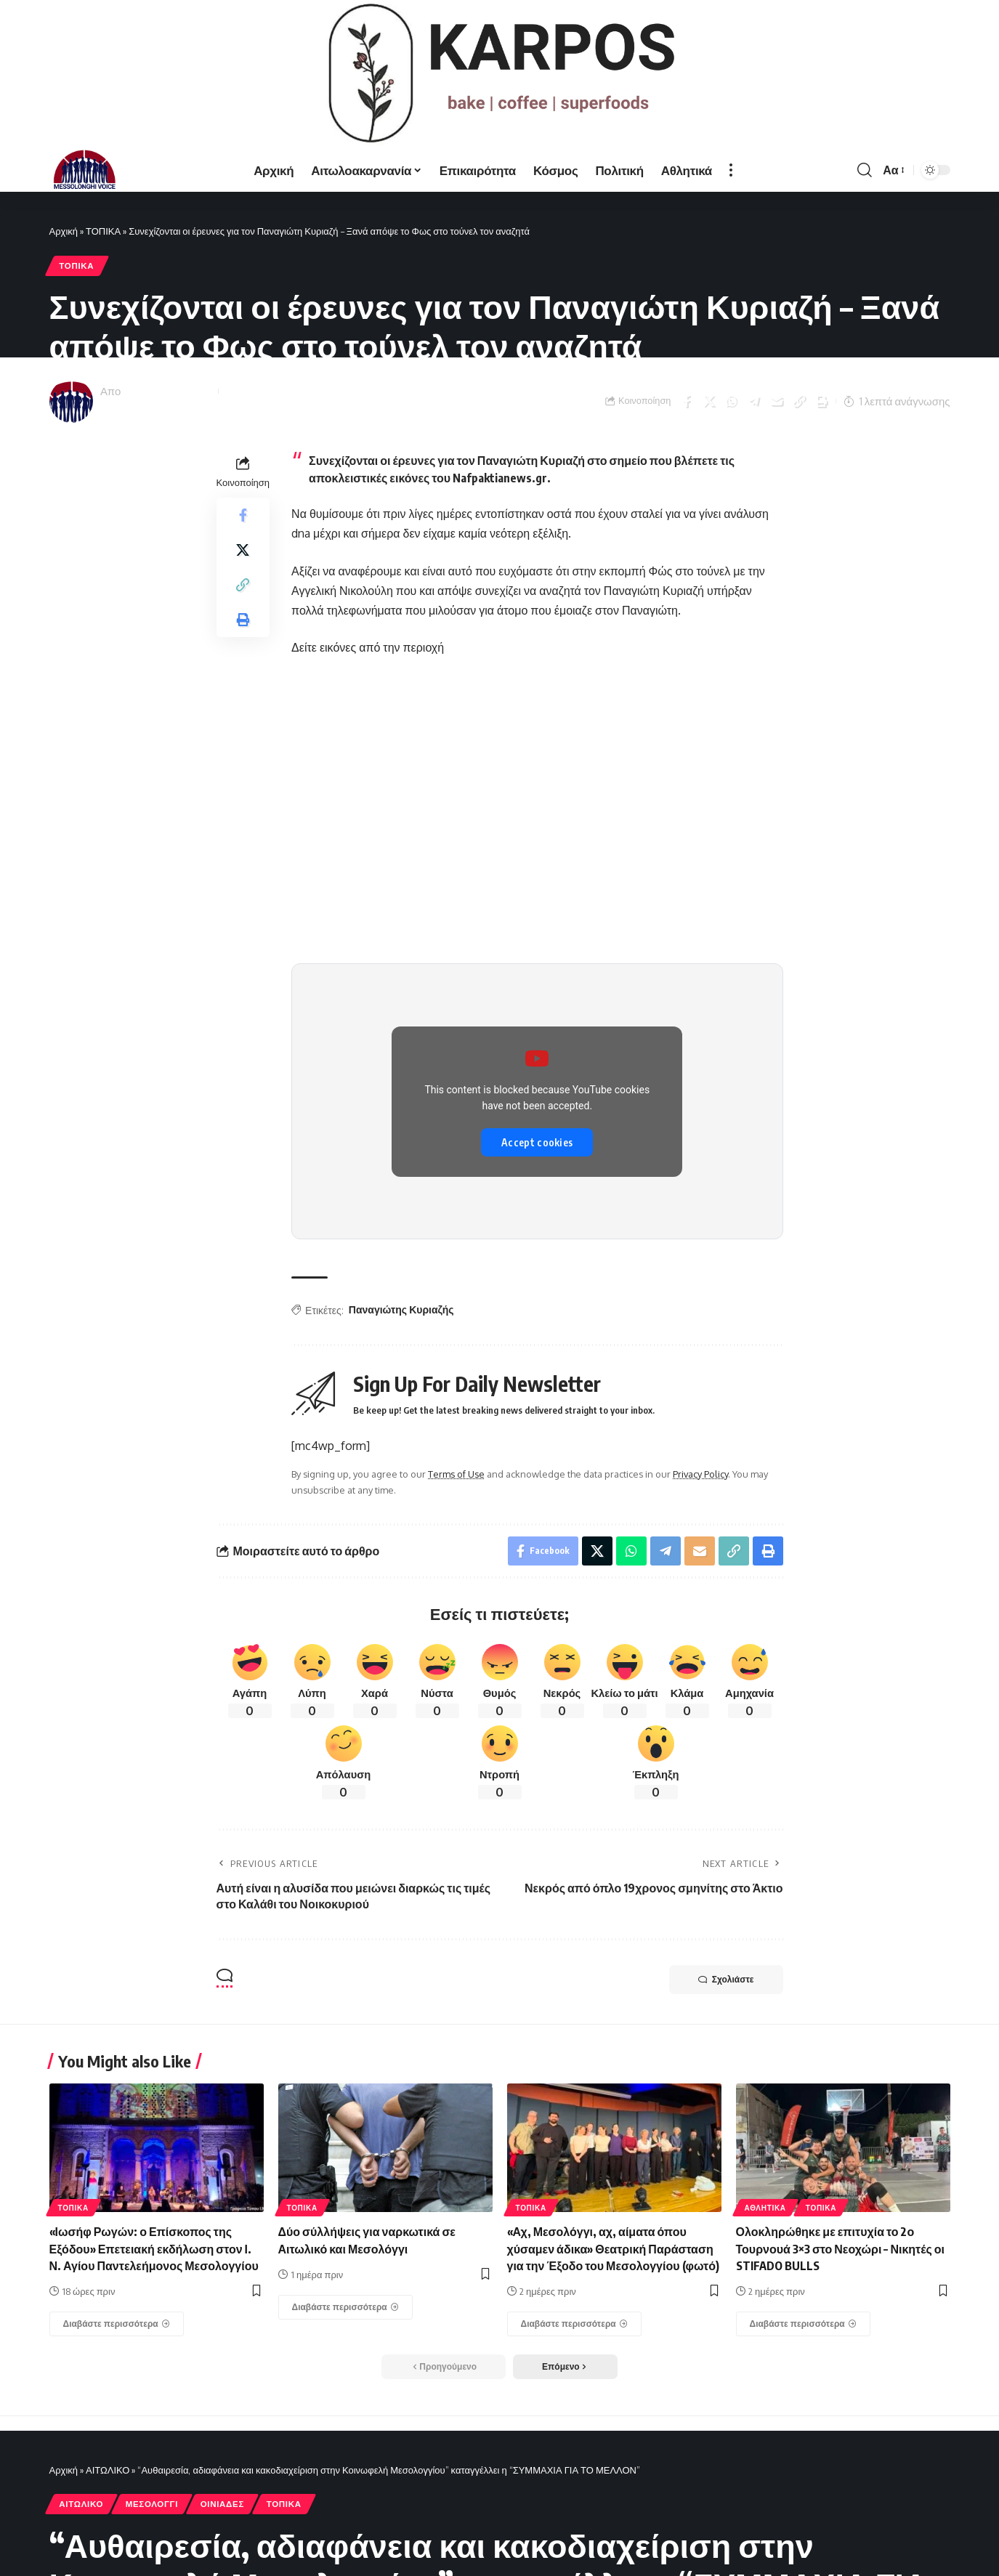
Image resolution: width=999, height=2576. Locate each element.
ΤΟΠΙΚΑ (103, 231)
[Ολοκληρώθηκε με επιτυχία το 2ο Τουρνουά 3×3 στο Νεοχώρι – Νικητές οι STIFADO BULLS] (803, 2324)
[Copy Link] (798, 401)
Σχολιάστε (726, 1979)
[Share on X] (708, 401)
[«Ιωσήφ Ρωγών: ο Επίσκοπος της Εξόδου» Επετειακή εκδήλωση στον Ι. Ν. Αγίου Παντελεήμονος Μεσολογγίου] (117, 2324)
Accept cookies (537, 1142)
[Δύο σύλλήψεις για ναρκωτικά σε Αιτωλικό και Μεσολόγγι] (345, 2307)
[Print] (821, 401)
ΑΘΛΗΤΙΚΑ (765, 2207)
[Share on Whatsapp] (731, 401)
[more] (731, 170)
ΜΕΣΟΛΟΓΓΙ (152, 2503)
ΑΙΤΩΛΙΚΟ (107, 2470)
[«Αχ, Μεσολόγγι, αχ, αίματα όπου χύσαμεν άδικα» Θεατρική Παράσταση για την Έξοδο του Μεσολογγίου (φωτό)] (574, 2324)
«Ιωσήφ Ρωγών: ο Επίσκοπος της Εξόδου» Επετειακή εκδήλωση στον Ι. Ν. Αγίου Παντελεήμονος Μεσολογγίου (154, 2248)
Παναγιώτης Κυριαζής (401, 1309)
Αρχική (63, 231)
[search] (864, 170)
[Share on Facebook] (686, 401)
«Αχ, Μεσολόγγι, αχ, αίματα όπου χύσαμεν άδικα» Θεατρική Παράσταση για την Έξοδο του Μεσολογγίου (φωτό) (613, 2248)
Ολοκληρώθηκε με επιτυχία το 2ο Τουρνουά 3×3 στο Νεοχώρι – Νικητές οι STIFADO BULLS (840, 2248)
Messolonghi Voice (168, 390)
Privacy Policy (700, 1474)
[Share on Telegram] (753, 401)
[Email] (776, 401)
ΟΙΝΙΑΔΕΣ (222, 2503)
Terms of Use (456, 1474)
